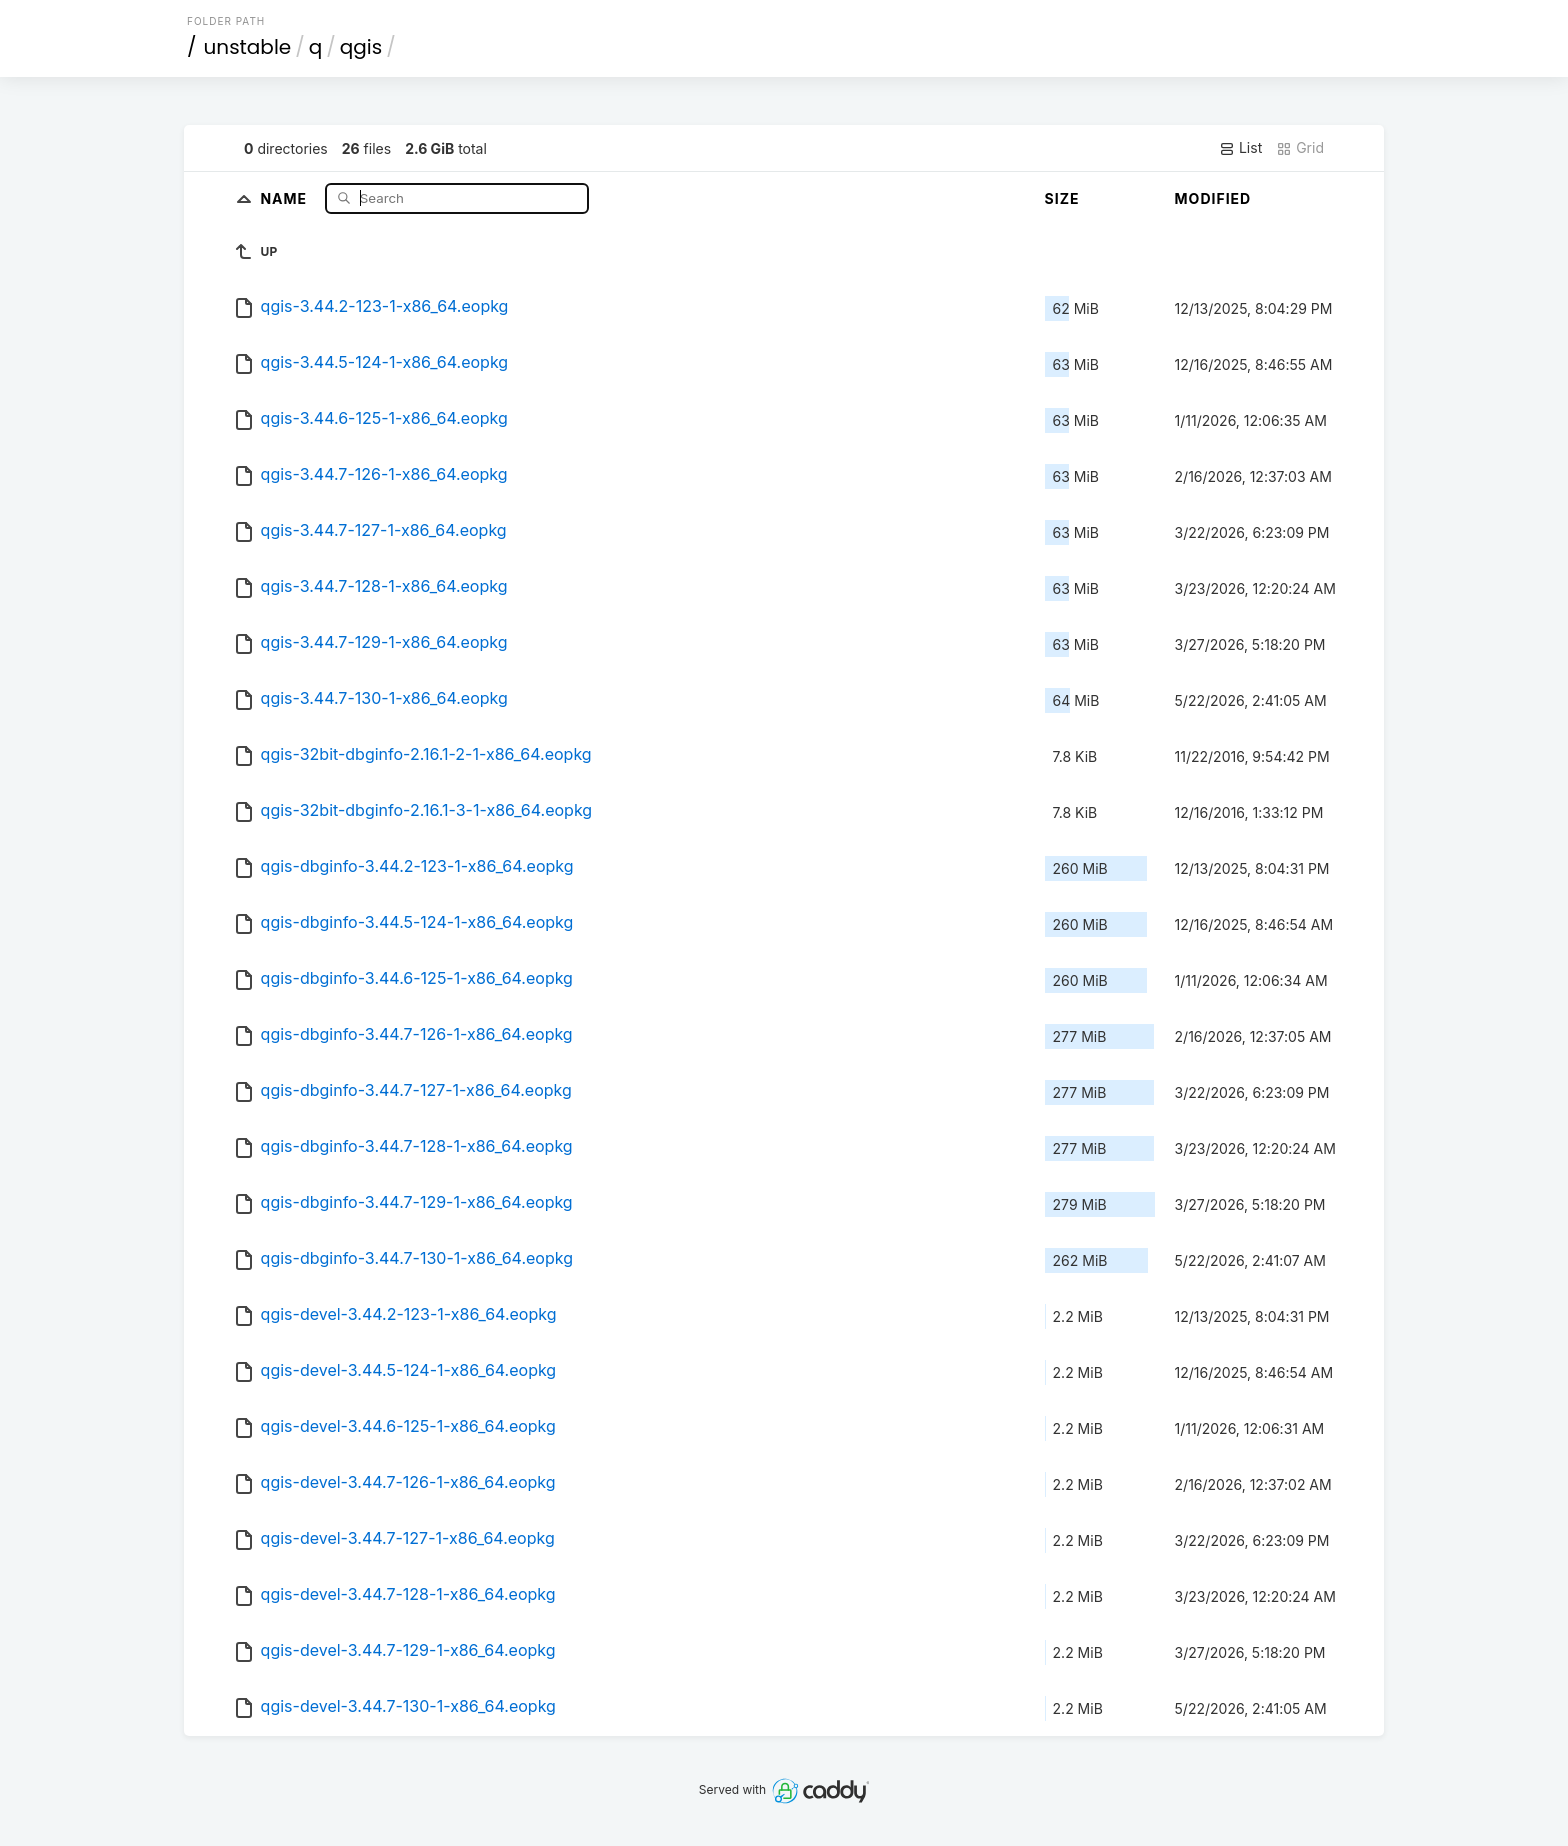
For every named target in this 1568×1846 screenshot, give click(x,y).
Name (285, 197)
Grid (1300, 148)
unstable (248, 47)
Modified (1213, 198)
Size (1062, 198)
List (1240, 148)
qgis (361, 47)
